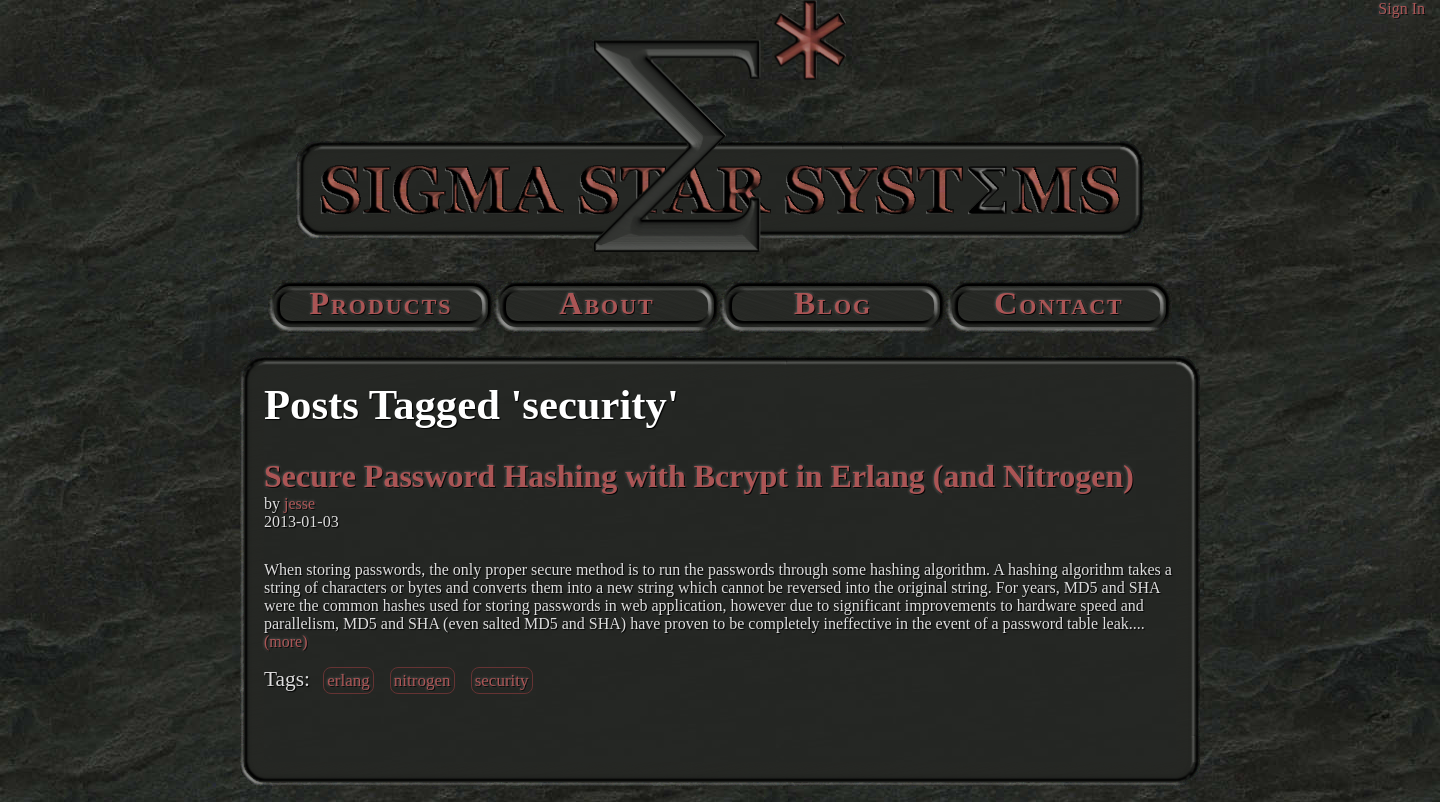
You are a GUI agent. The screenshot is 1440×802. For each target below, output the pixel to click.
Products (380, 303)
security (502, 680)
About (606, 303)
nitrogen (422, 680)
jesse (299, 503)
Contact (1059, 303)
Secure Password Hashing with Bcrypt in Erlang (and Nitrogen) (699, 476)
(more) (286, 641)
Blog (833, 303)
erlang (348, 680)
